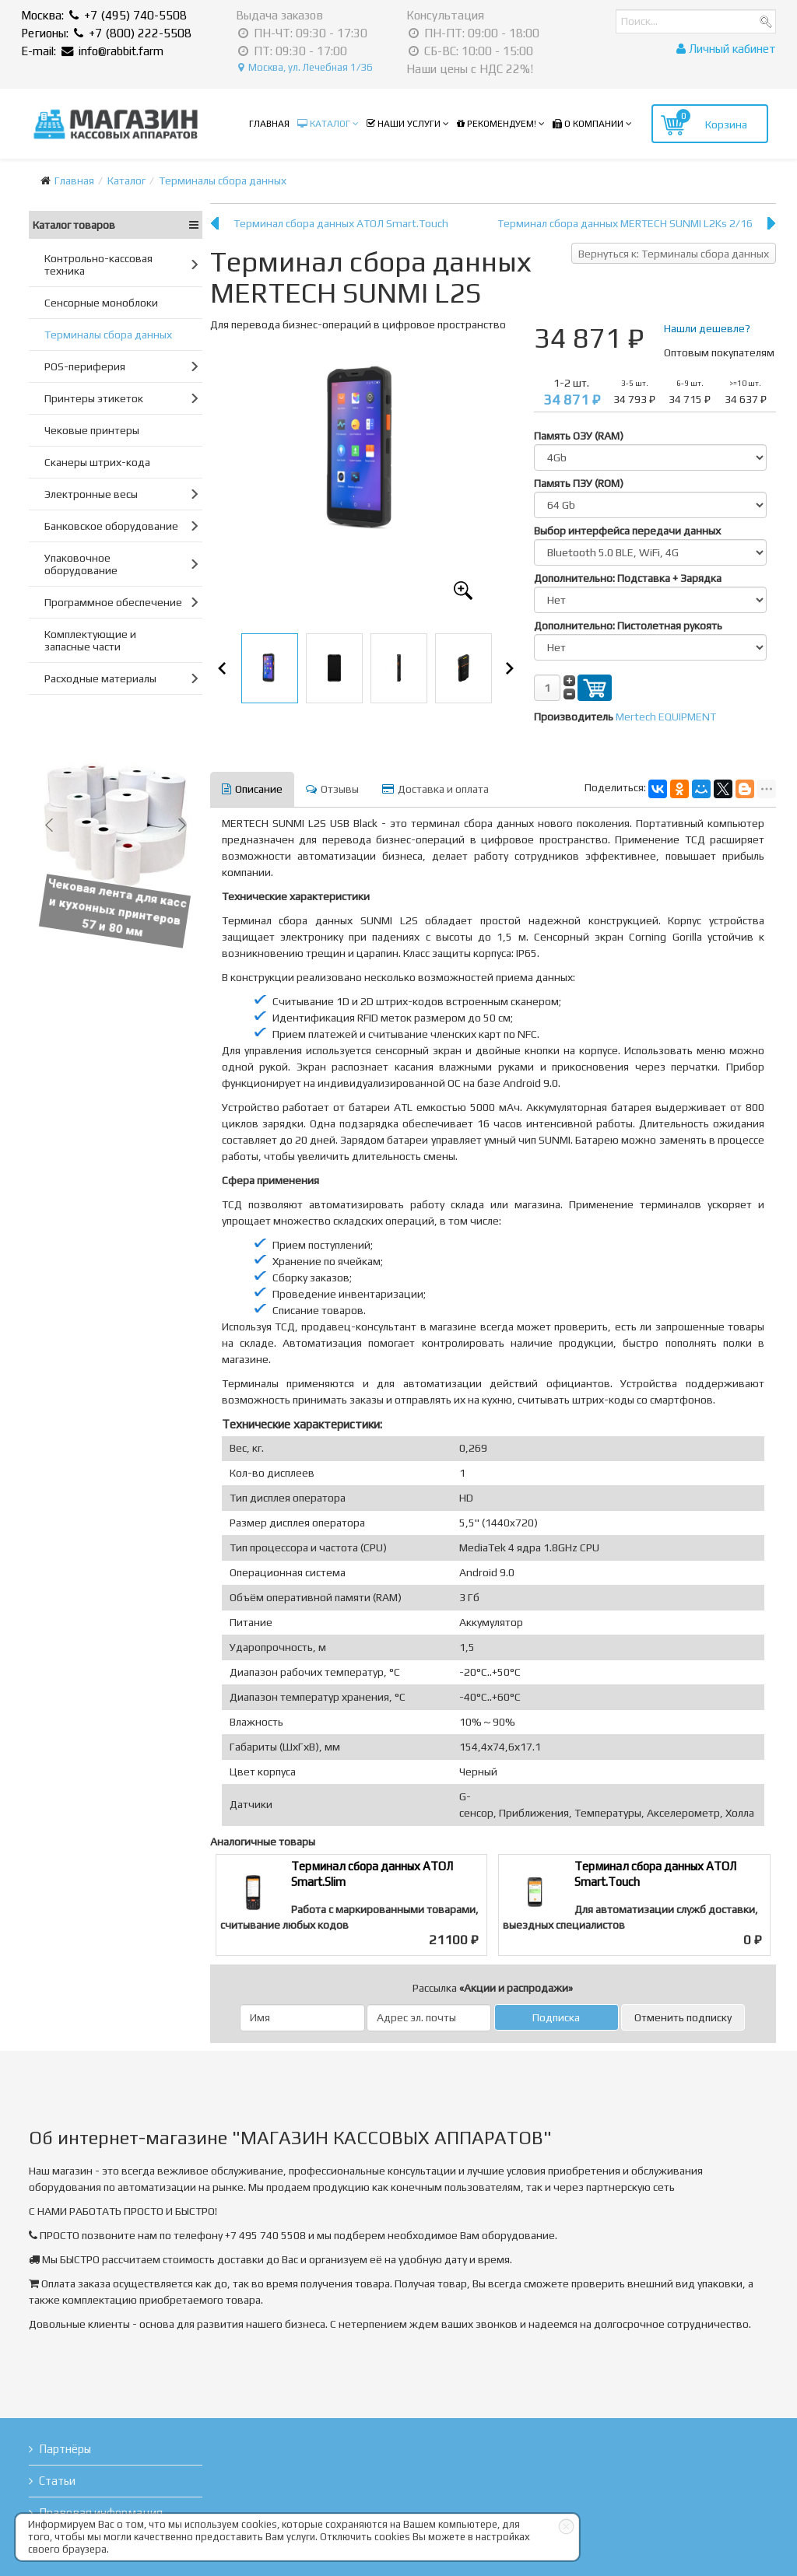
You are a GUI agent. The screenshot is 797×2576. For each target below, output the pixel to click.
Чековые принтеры (91, 430)
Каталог (323, 123)
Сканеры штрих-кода (97, 462)
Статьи (57, 2480)
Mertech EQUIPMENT (666, 716)
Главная (269, 123)
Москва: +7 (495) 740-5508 (104, 15)
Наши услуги (404, 123)
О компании (588, 123)
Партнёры (65, 2448)
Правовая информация (101, 2512)
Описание (252, 789)
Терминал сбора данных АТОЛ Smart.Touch (340, 223)
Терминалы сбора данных (222, 180)
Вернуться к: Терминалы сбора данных (673, 253)
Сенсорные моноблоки (101, 302)
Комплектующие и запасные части (90, 640)
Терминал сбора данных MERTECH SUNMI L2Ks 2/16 (625, 223)
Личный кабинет (726, 48)
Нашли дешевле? (707, 328)
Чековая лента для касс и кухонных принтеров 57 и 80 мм (117, 907)
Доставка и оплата (435, 789)
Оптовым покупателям (719, 352)
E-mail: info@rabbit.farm (92, 51)
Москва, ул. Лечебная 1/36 (305, 67)
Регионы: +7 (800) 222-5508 (106, 33)
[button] (49, 824)
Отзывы (332, 789)
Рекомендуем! (496, 123)
